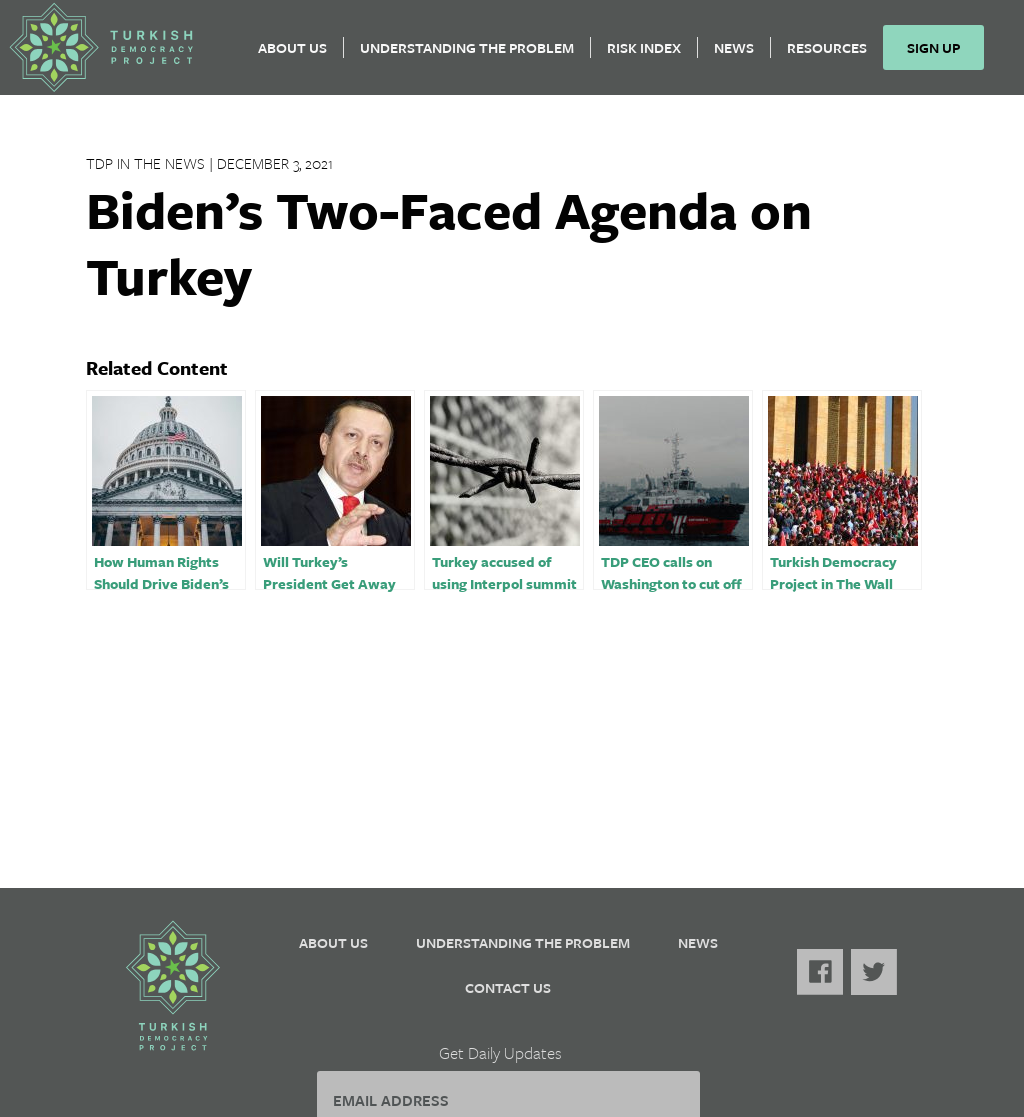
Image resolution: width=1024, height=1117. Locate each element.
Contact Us (508, 987)
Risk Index (652, 55)
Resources (835, 55)
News (742, 55)
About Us (300, 55)
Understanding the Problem (475, 55)
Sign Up (941, 55)
